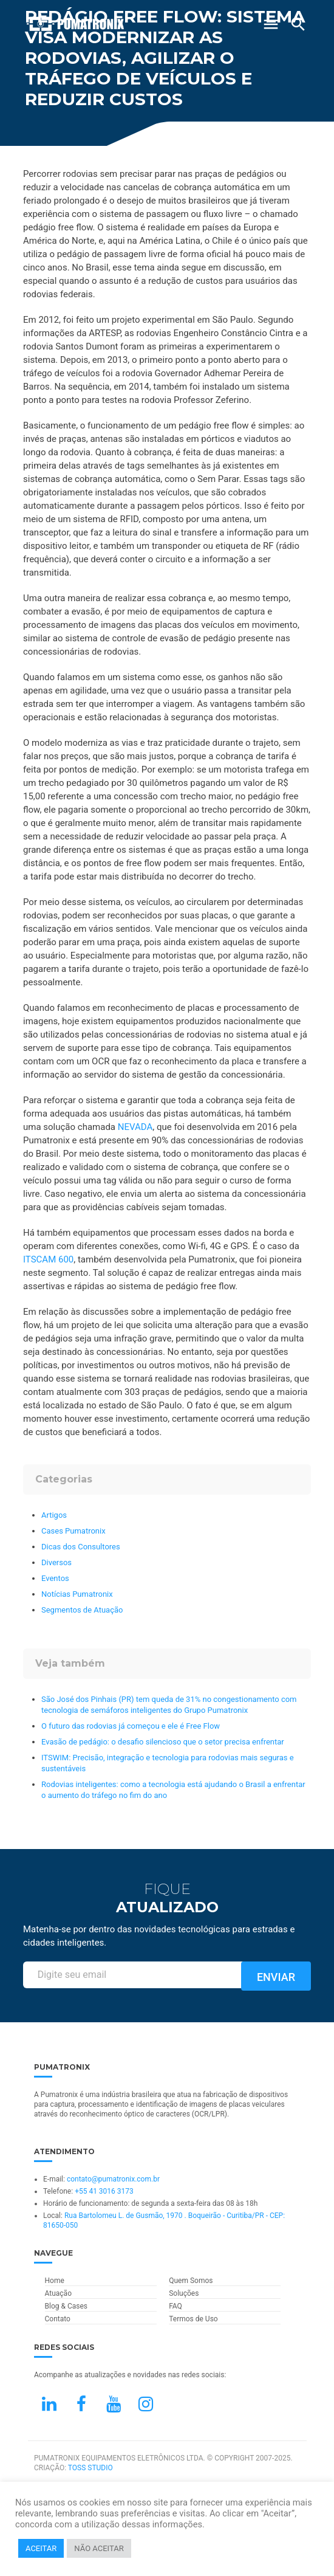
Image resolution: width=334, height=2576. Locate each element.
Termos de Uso (193, 2319)
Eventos (55, 1578)
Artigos (54, 1515)
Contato (57, 2319)
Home (54, 2280)
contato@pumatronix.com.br (113, 2179)
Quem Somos (191, 2280)
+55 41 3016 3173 (104, 2191)
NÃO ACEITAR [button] (98, 2548)
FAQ (175, 2306)
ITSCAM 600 (48, 1259)
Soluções (184, 2293)
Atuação (58, 2293)
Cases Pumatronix (73, 1530)
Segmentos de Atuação (82, 1609)
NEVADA (135, 1126)
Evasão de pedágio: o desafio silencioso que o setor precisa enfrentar (162, 1741)
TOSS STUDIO (90, 2468)
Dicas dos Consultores (80, 1546)
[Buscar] (298, 24)
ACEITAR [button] (41, 2548)
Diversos (56, 1562)
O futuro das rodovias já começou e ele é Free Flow (130, 1726)
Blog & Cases (66, 2306)
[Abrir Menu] (271, 24)
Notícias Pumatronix (77, 1594)
